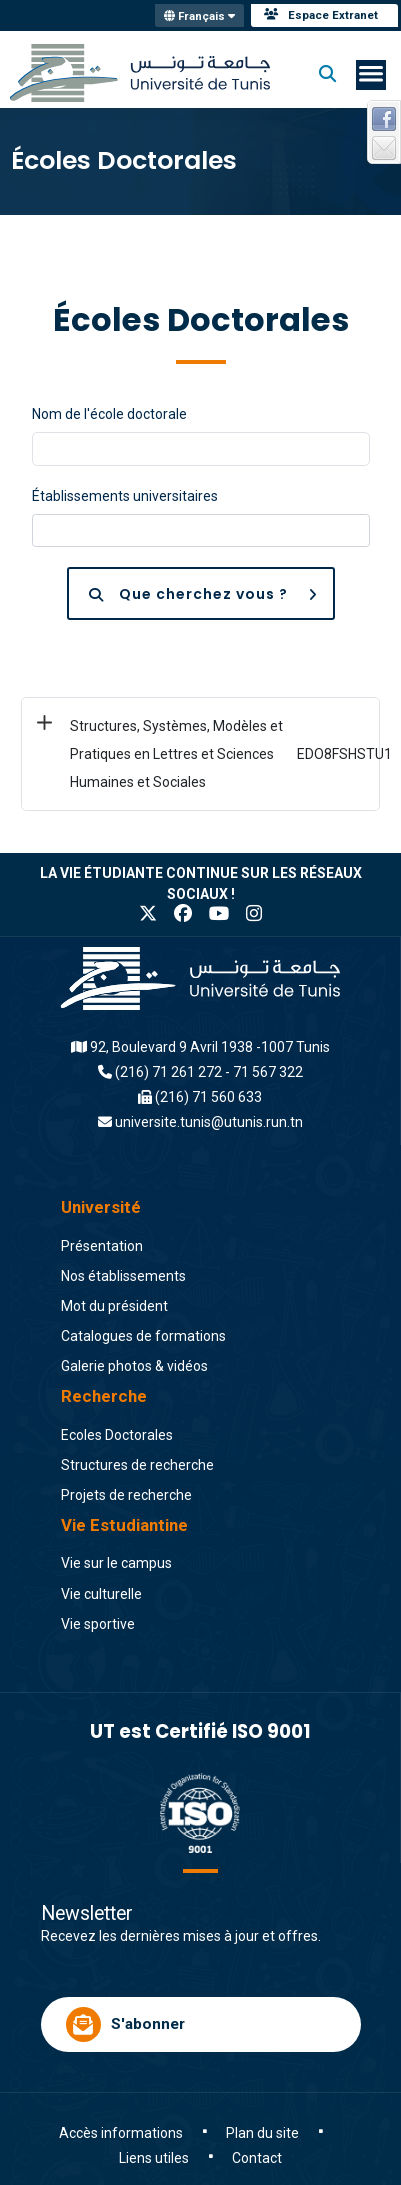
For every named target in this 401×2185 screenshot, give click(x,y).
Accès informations (121, 2133)
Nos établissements (123, 1276)
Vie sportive (98, 1624)
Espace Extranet (321, 15)
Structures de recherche (137, 1465)
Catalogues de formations (143, 1336)
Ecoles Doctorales (117, 1435)
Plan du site (262, 2133)
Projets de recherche (126, 1495)
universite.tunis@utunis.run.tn (209, 1122)
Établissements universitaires (125, 496)
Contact (257, 2158)
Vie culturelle (101, 1594)
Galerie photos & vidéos (134, 1366)
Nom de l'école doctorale (109, 414)
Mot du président (114, 1306)
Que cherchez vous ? (211, 594)
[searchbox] (48, 530)
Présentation (102, 1246)
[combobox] (201, 531)
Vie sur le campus (116, 1563)
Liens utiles (154, 2158)
